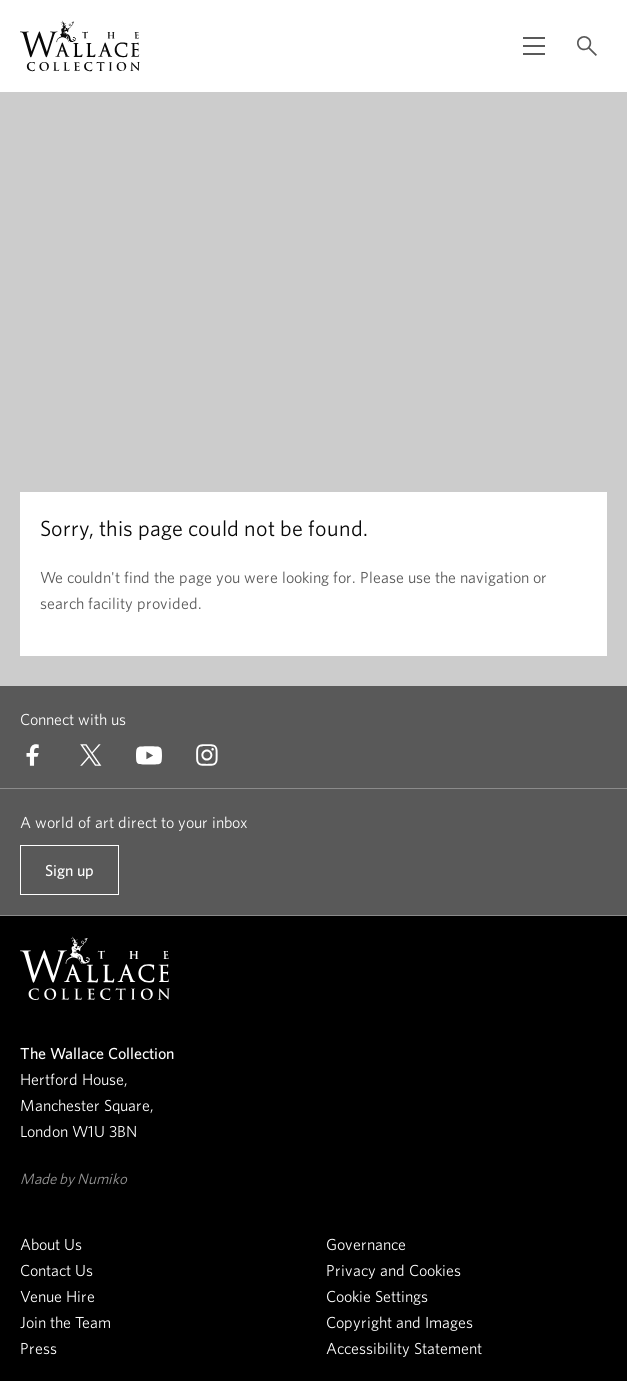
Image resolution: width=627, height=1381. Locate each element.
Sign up (69, 878)
